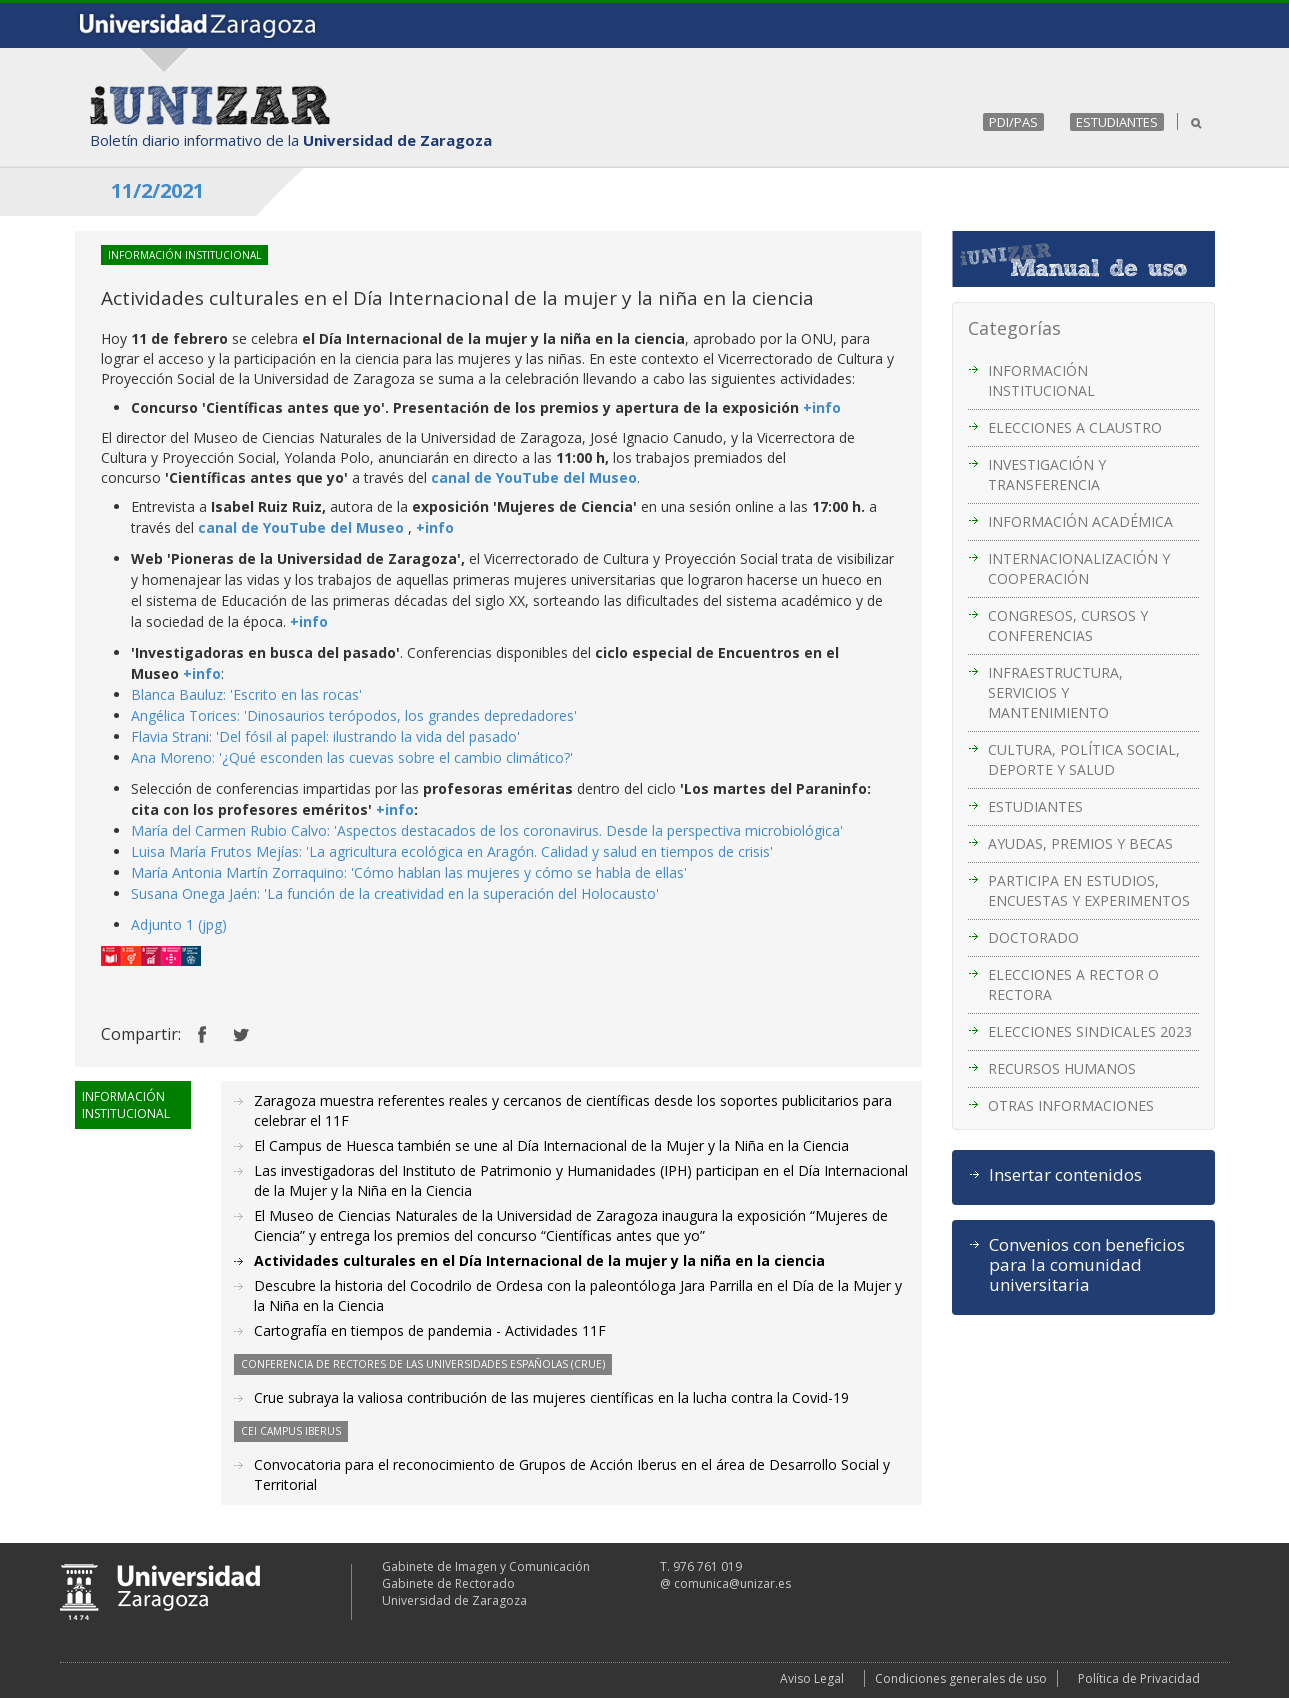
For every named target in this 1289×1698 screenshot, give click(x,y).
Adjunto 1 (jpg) (179, 924)
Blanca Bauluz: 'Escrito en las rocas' (246, 694)
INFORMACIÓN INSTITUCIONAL (1041, 380)
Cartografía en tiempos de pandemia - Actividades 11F (430, 1330)
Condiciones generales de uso (961, 1678)
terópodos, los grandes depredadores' (453, 715)
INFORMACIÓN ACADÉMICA (1080, 521)
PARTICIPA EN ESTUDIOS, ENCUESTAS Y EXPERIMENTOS (1089, 890)
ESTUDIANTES (1117, 122)
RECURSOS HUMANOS (1062, 1068)
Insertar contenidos (1065, 1175)
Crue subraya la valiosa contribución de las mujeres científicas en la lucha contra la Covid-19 (551, 1397)
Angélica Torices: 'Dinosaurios (230, 715)
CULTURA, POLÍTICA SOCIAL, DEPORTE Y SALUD (1084, 759)
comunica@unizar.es (732, 1583)
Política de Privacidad (1139, 1678)
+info (822, 407)
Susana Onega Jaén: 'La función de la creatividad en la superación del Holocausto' (395, 893)
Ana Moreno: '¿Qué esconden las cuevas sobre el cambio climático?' (352, 757)
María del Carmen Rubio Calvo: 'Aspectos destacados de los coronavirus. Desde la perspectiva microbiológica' (487, 830)
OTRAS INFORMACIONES (1071, 1105)
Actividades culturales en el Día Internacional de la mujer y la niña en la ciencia (539, 1260)
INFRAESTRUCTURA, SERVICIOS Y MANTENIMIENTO (1055, 692)
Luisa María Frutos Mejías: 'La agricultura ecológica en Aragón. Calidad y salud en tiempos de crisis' (452, 851)
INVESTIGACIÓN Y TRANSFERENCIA (1047, 474)
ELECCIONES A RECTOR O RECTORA (1073, 984)
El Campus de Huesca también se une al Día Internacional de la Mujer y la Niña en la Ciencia (551, 1145)
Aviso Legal (812, 1678)
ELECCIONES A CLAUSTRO (1075, 427)
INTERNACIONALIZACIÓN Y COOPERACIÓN (1079, 568)
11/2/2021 (157, 190)
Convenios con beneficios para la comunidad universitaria (1087, 1265)
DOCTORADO (1033, 937)
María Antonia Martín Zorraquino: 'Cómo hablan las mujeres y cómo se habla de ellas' (409, 872)
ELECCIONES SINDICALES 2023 (1090, 1031)
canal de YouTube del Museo (534, 477)
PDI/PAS (1013, 122)
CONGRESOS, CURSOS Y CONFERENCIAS (1068, 625)
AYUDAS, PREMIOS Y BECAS (1080, 843)
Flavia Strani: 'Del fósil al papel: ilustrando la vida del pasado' (325, 736)
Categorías (1014, 328)
